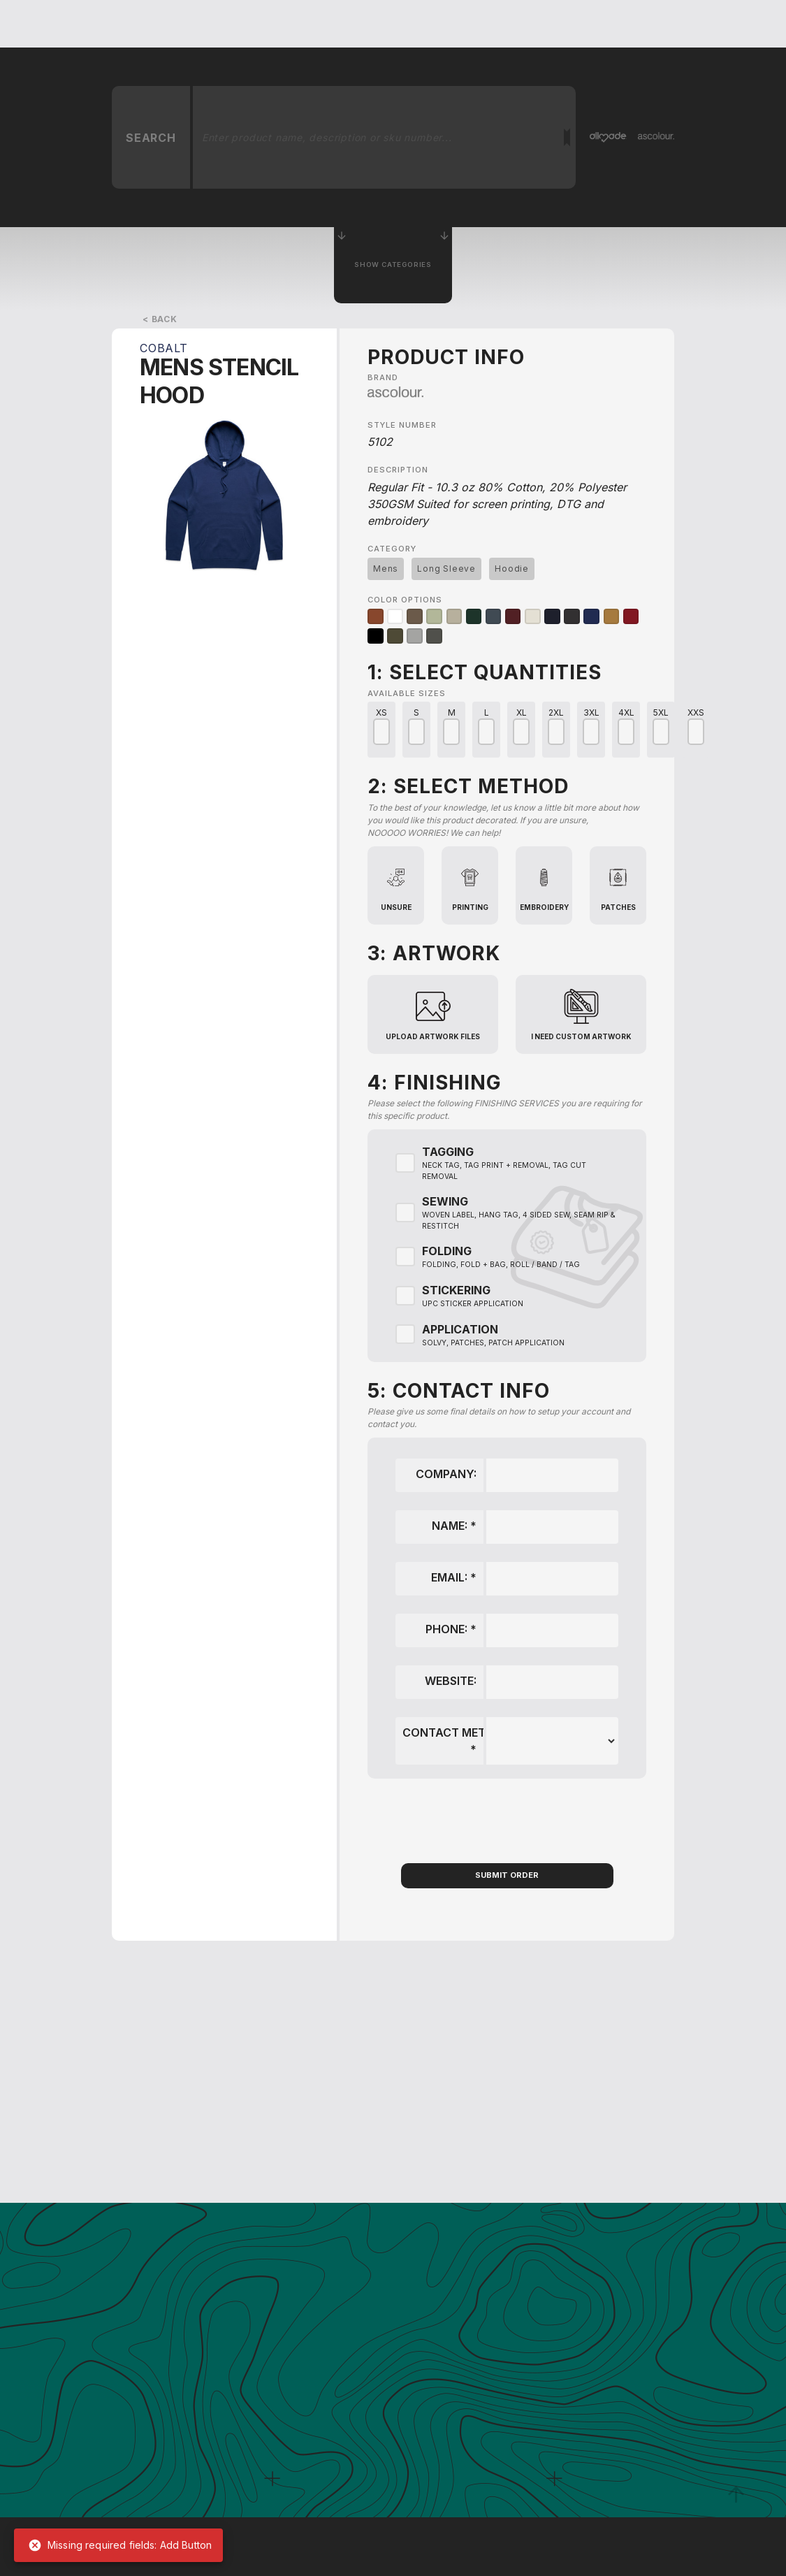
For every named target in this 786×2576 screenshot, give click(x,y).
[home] (138, 24)
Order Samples (549, 23)
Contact (635, 23)
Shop (694, 23)
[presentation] (507, 1820)
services (360, 23)
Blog (474, 23)
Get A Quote (282, 23)
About (422, 23)
